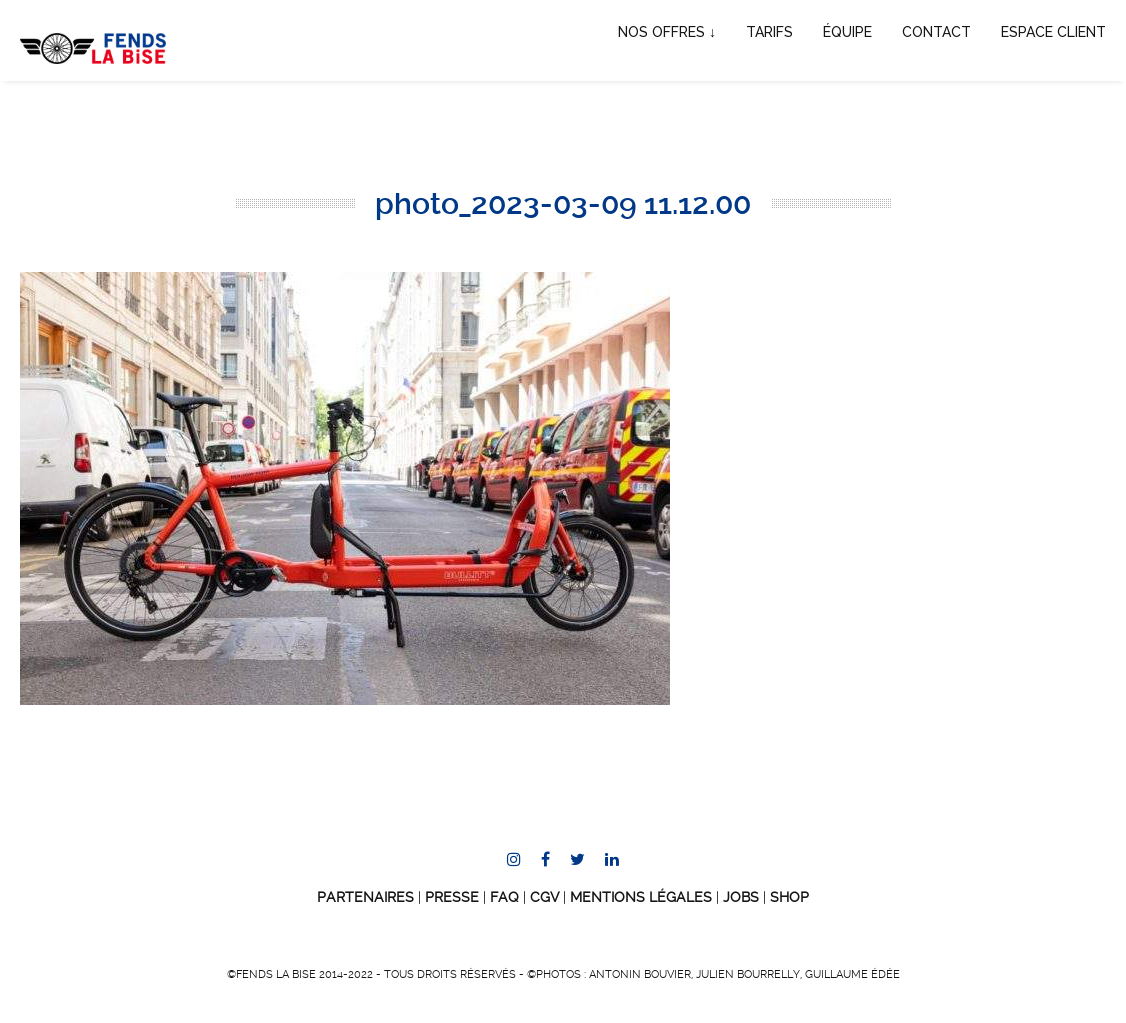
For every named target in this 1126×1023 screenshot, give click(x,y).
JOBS (741, 897)
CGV (544, 897)
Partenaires (365, 897)
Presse (452, 897)
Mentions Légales (641, 897)
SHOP (789, 897)
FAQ (504, 897)
